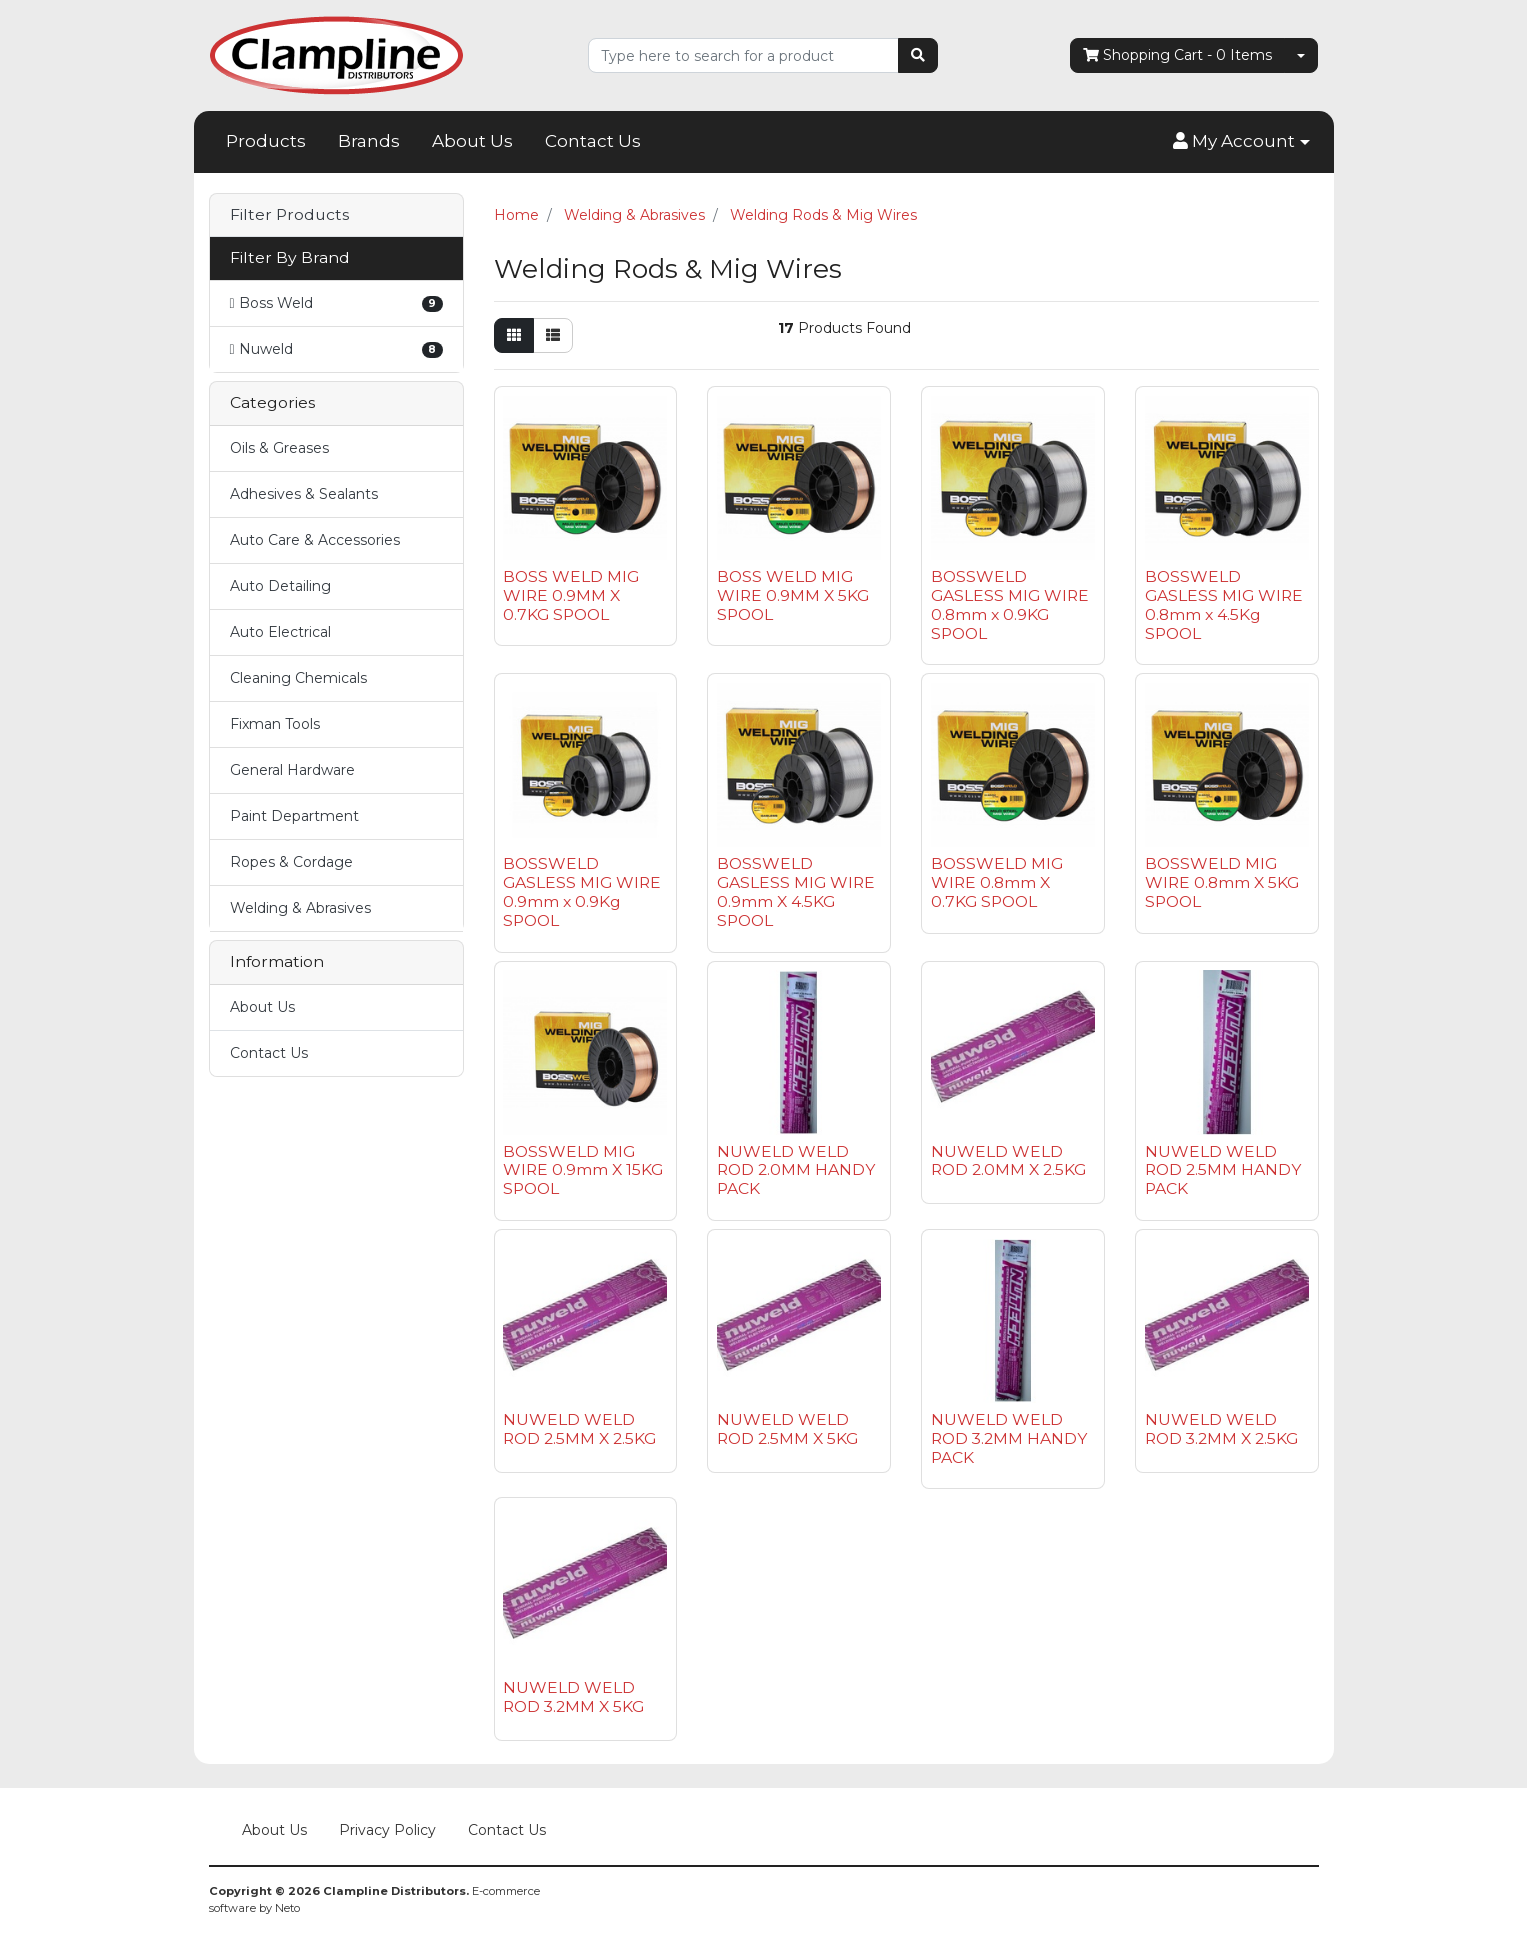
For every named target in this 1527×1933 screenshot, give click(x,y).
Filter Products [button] (289, 215)
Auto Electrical (280, 632)
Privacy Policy (387, 1830)
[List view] (553, 335)
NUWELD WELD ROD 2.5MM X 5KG (787, 1429)
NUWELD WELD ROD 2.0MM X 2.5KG (1008, 1161)
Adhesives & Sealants (304, 494)
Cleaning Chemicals (298, 678)
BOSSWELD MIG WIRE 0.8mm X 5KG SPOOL (1222, 882)
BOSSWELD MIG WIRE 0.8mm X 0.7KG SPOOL (997, 882)
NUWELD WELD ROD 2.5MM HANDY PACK (1223, 1170)
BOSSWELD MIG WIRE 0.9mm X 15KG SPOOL (583, 1170)
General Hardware (292, 770)
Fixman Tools (275, 724)
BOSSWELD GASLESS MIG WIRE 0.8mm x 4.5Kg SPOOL (1224, 605)
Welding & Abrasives (300, 908)
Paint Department (294, 816)
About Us (472, 141)
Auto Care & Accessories (315, 540)
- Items (1177, 55)
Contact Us (593, 141)
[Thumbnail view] (514, 335)
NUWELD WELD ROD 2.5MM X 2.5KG (579, 1429)
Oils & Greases (279, 448)
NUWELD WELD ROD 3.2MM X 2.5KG (1221, 1429)
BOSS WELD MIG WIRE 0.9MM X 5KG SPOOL (793, 595)
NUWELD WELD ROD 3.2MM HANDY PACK (1009, 1438)
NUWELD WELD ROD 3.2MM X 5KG (573, 1697)
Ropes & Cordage (291, 862)
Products (266, 141)
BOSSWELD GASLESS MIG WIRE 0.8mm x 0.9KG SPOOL (1010, 605)
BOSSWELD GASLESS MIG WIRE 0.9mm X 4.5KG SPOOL (796, 892)
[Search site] (918, 55)
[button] (1241, 142)
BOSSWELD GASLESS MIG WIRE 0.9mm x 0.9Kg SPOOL (582, 892)
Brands (369, 141)
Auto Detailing (280, 586)
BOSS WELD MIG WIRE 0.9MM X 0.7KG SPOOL (571, 595)
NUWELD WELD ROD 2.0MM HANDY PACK (796, 1170)
